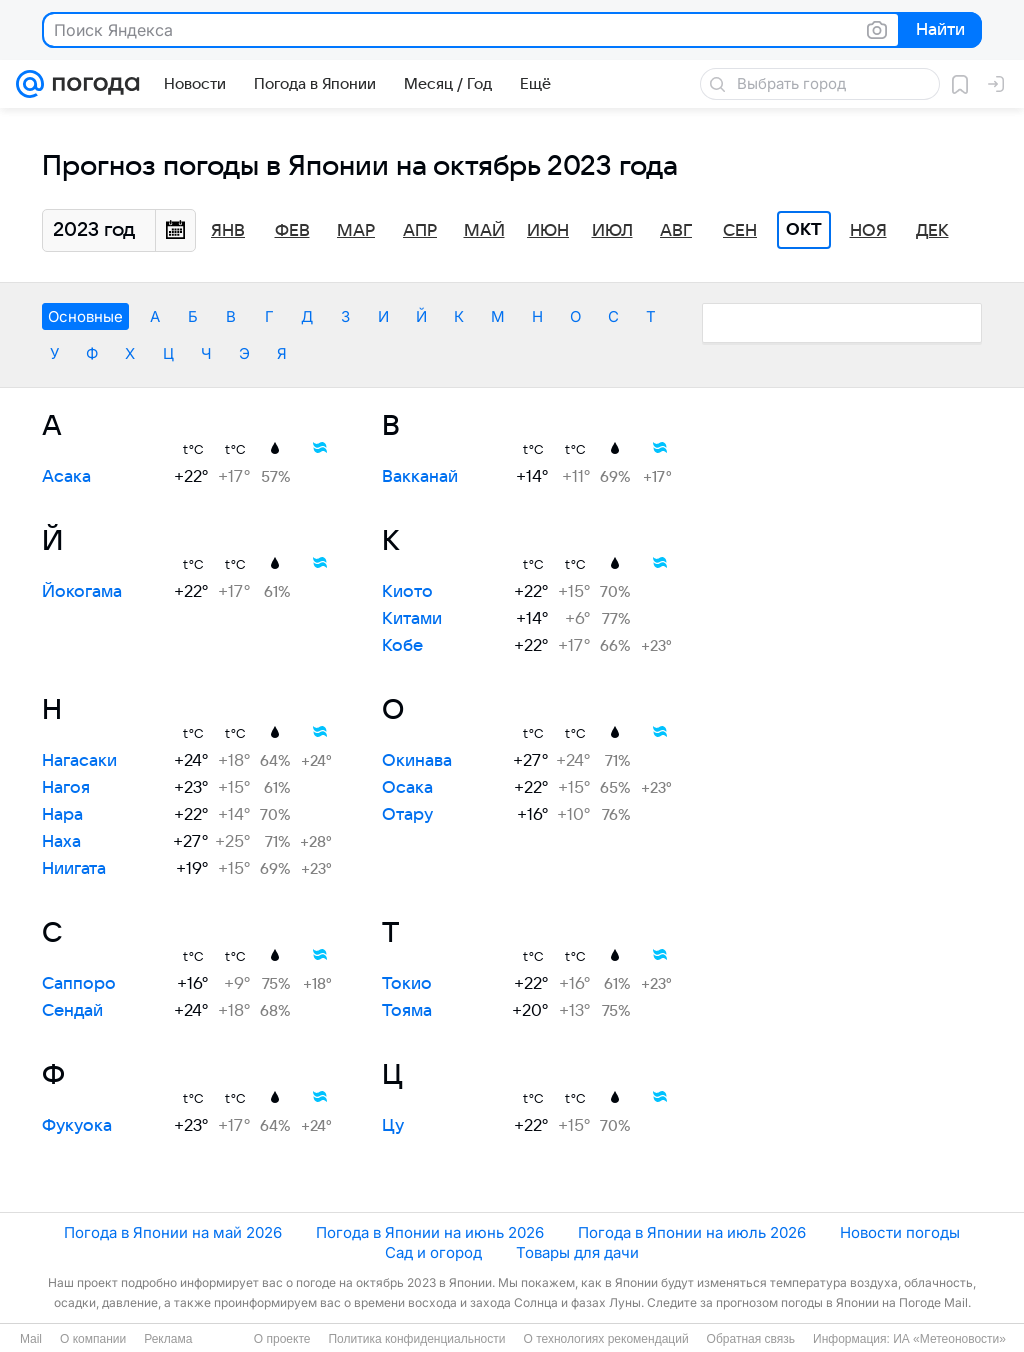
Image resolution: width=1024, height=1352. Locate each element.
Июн (548, 231)
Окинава (417, 761)
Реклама (168, 1339)
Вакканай (420, 477)
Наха (61, 842)
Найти (938, 31)
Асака (66, 477)
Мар (356, 231)
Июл (612, 231)
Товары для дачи (577, 1252)
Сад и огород (433, 1252)
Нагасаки (79, 761)
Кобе (402, 646)
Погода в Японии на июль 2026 (692, 1232)
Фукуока (77, 1126)
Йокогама (82, 592)
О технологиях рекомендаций (605, 1339)
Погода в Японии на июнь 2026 (430, 1232)
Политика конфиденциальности (416, 1339)
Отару (407, 815)
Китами (412, 619)
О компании (93, 1339)
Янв (228, 231)
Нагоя (66, 788)
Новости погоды (900, 1232)
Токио (407, 984)
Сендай (72, 1011)
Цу (393, 1126)
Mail (31, 1339)
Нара (62, 815)
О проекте (282, 1339)
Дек (932, 231)
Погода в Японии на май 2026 (173, 1232)
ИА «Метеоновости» (949, 1339)
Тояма (407, 1011)
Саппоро (79, 984)
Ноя (868, 231)
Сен (740, 231)
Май (484, 231)
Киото (407, 592)
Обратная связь (751, 1339)
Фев (292, 231)
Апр (420, 231)
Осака (407, 788)
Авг (676, 231)
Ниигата (74, 869)
